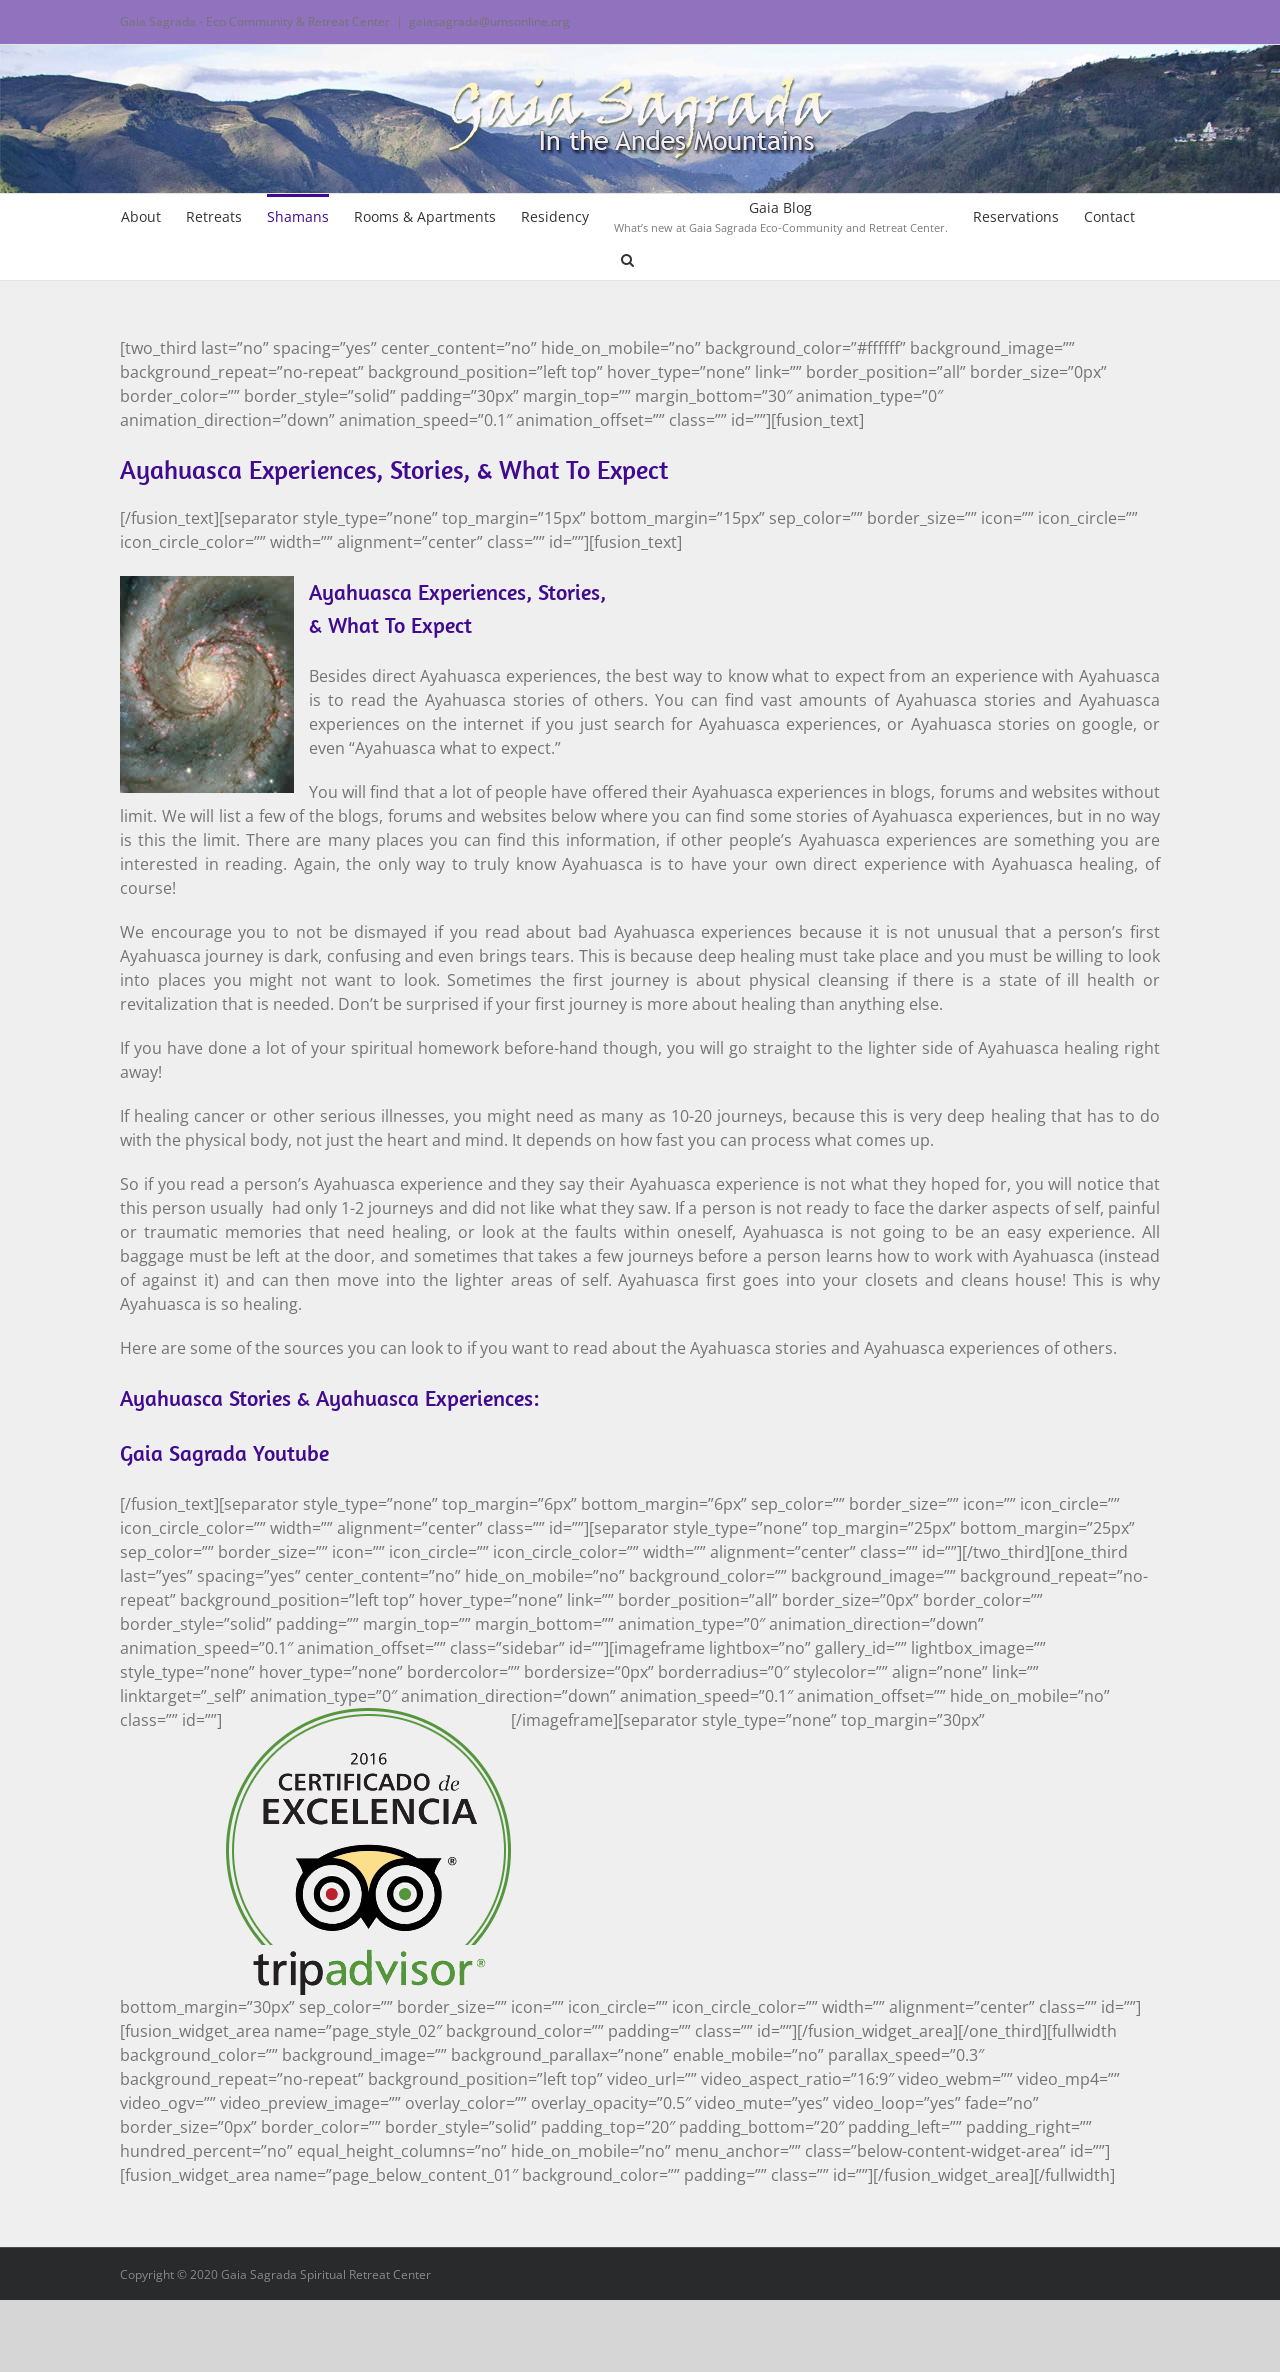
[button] (627, 258)
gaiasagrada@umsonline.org (489, 21)
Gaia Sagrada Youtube (224, 1453)
